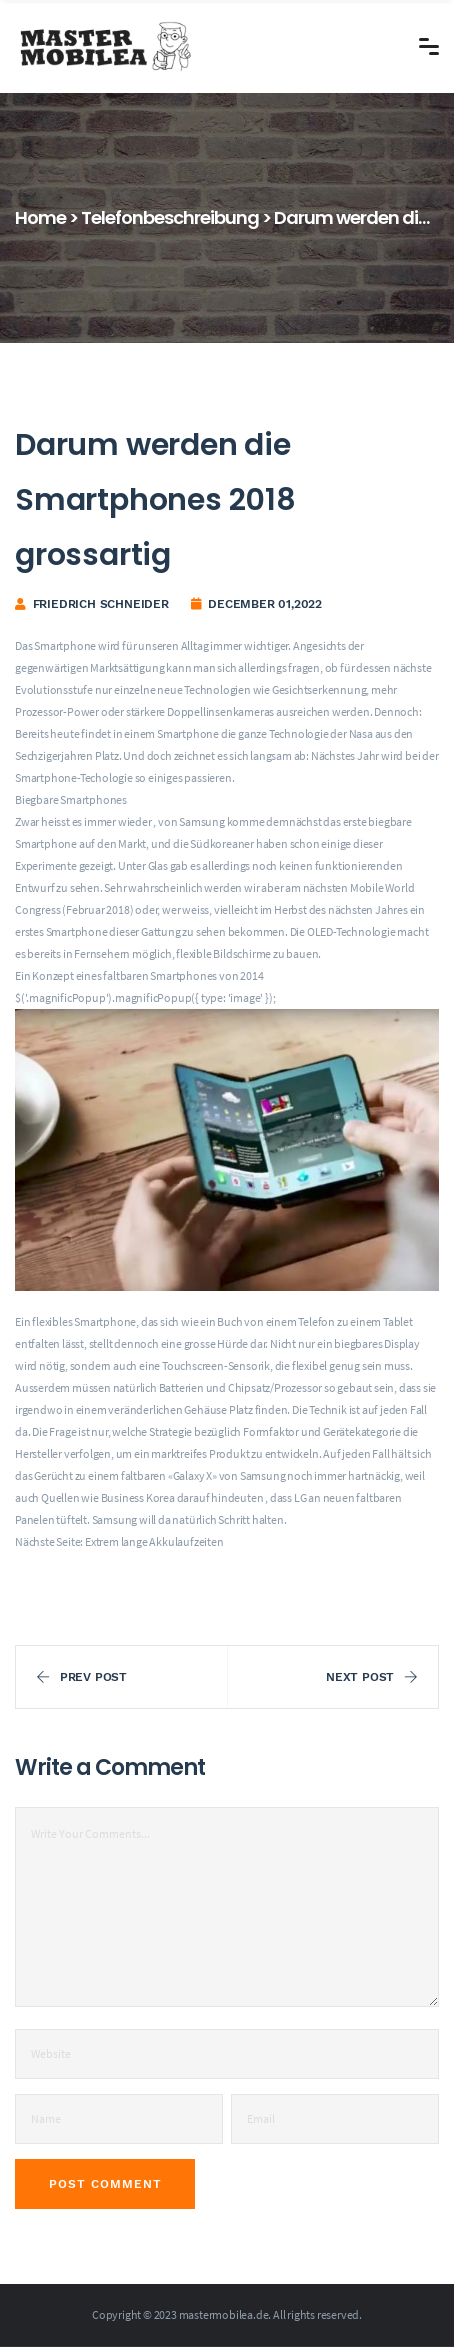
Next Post (372, 1677)
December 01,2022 (265, 604)
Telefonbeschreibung (170, 217)
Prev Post (81, 1677)
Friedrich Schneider (101, 604)
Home (40, 217)
